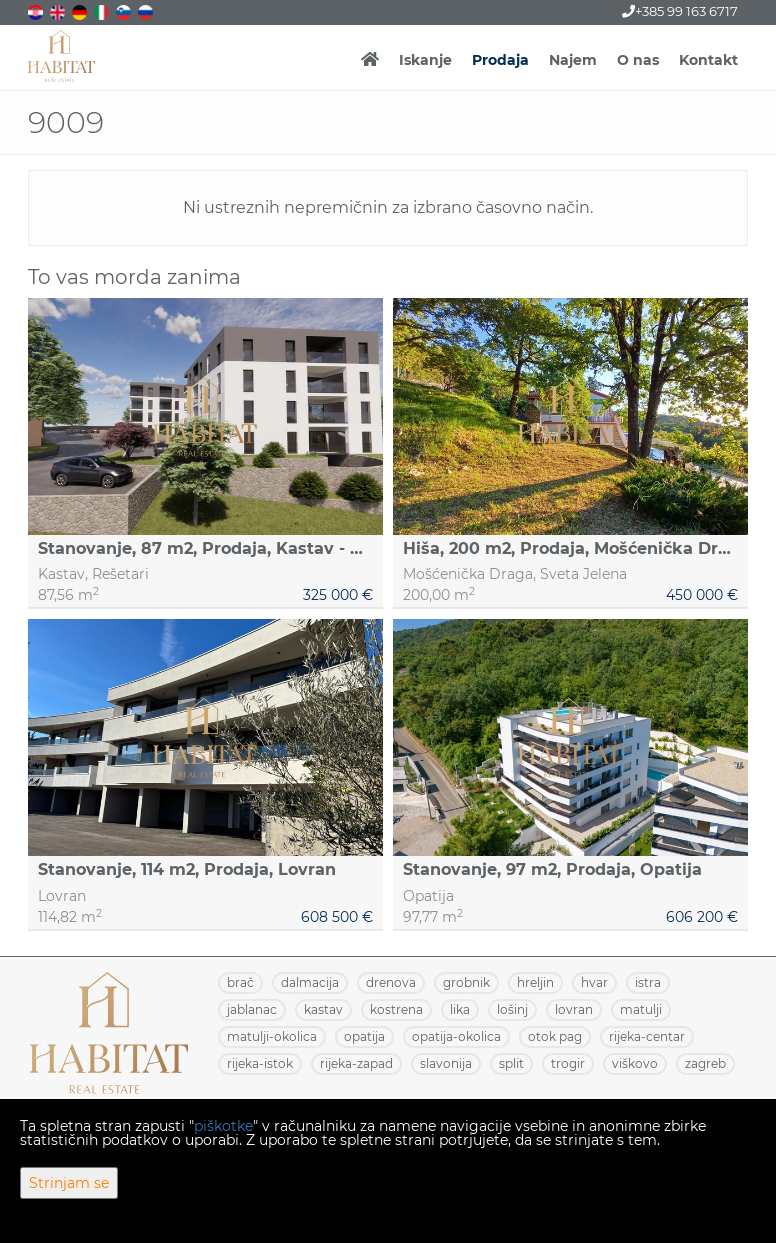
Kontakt (708, 60)
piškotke (223, 1126)
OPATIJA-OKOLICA (456, 1036)
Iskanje (425, 60)
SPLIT (511, 1063)
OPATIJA (364, 1036)
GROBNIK (466, 982)
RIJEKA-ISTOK (260, 1063)
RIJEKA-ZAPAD (356, 1063)
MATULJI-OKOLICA (272, 1036)
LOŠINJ (512, 1009)
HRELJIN (535, 982)
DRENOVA (391, 982)
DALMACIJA (310, 982)
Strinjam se (69, 1183)
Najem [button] (573, 60)
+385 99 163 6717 (680, 11)
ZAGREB (705, 1063)
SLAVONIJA (446, 1063)
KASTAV (323, 1009)
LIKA (460, 1009)
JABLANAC (252, 1009)
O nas (638, 60)
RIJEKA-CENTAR (647, 1036)
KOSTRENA (396, 1009)
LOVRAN (574, 1009)
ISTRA (648, 982)
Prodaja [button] (500, 60)
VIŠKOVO (635, 1063)
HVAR (594, 982)
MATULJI (641, 1009)
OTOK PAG (555, 1036)
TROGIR (568, 1063)
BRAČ (240, 982)
